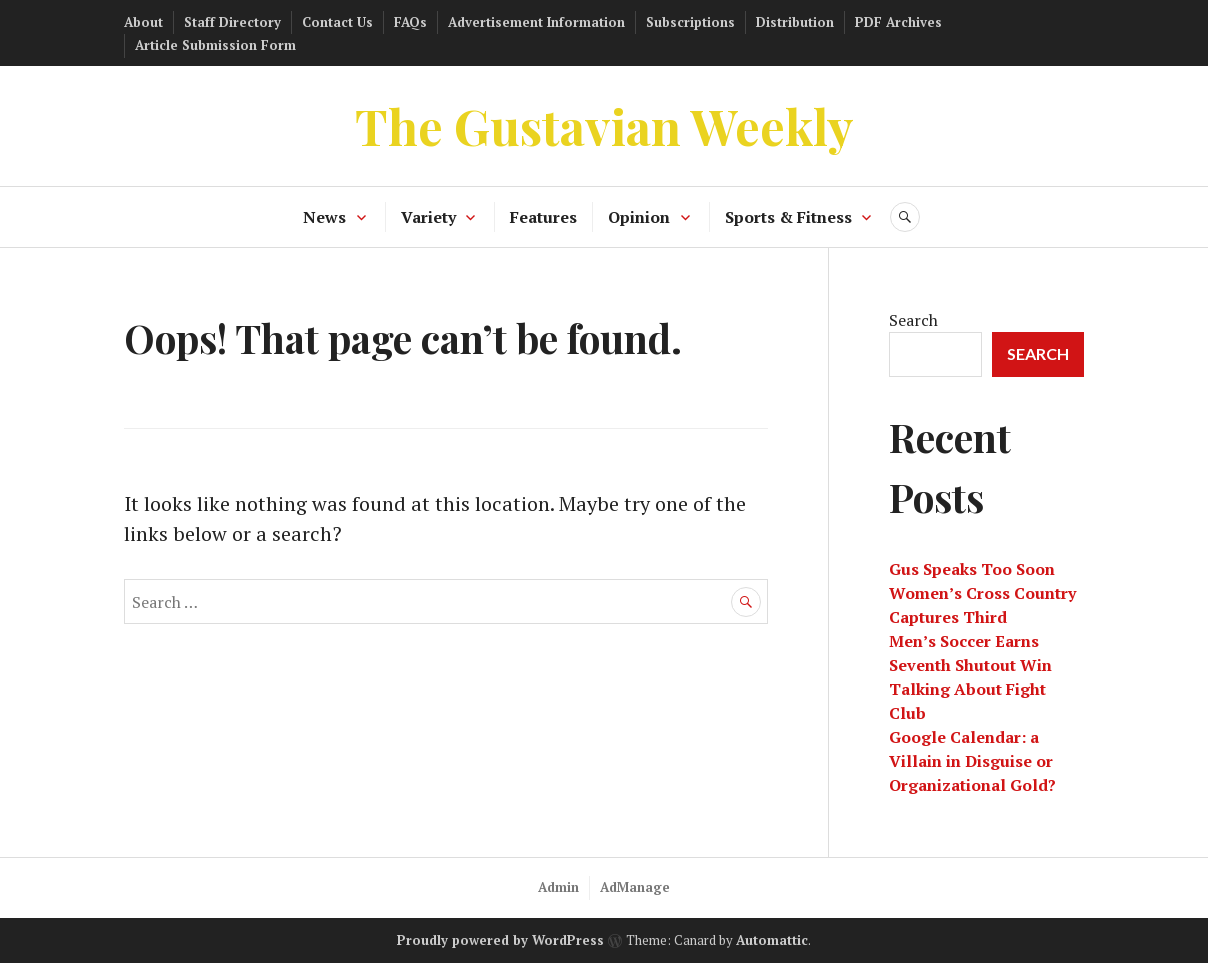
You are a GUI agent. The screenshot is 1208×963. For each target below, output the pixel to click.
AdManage (635, 887)
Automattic (772, 940)
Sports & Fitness (788, 217)
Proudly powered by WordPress (500, 940)
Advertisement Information (536, 22)
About (143, 22)
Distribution (795, 22)
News (324, 217)
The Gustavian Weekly (604, 125)
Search (913, 320)
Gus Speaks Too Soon (972, 569)
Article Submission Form (215, 45)
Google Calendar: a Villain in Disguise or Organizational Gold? (972, 761)
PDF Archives (898, 22)
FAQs (410, 22)
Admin (558, 887)
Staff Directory (232, 22)
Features (543, 217)
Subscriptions (690, 22)
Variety (428, 217)
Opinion (639, 217)
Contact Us (337, 22)
